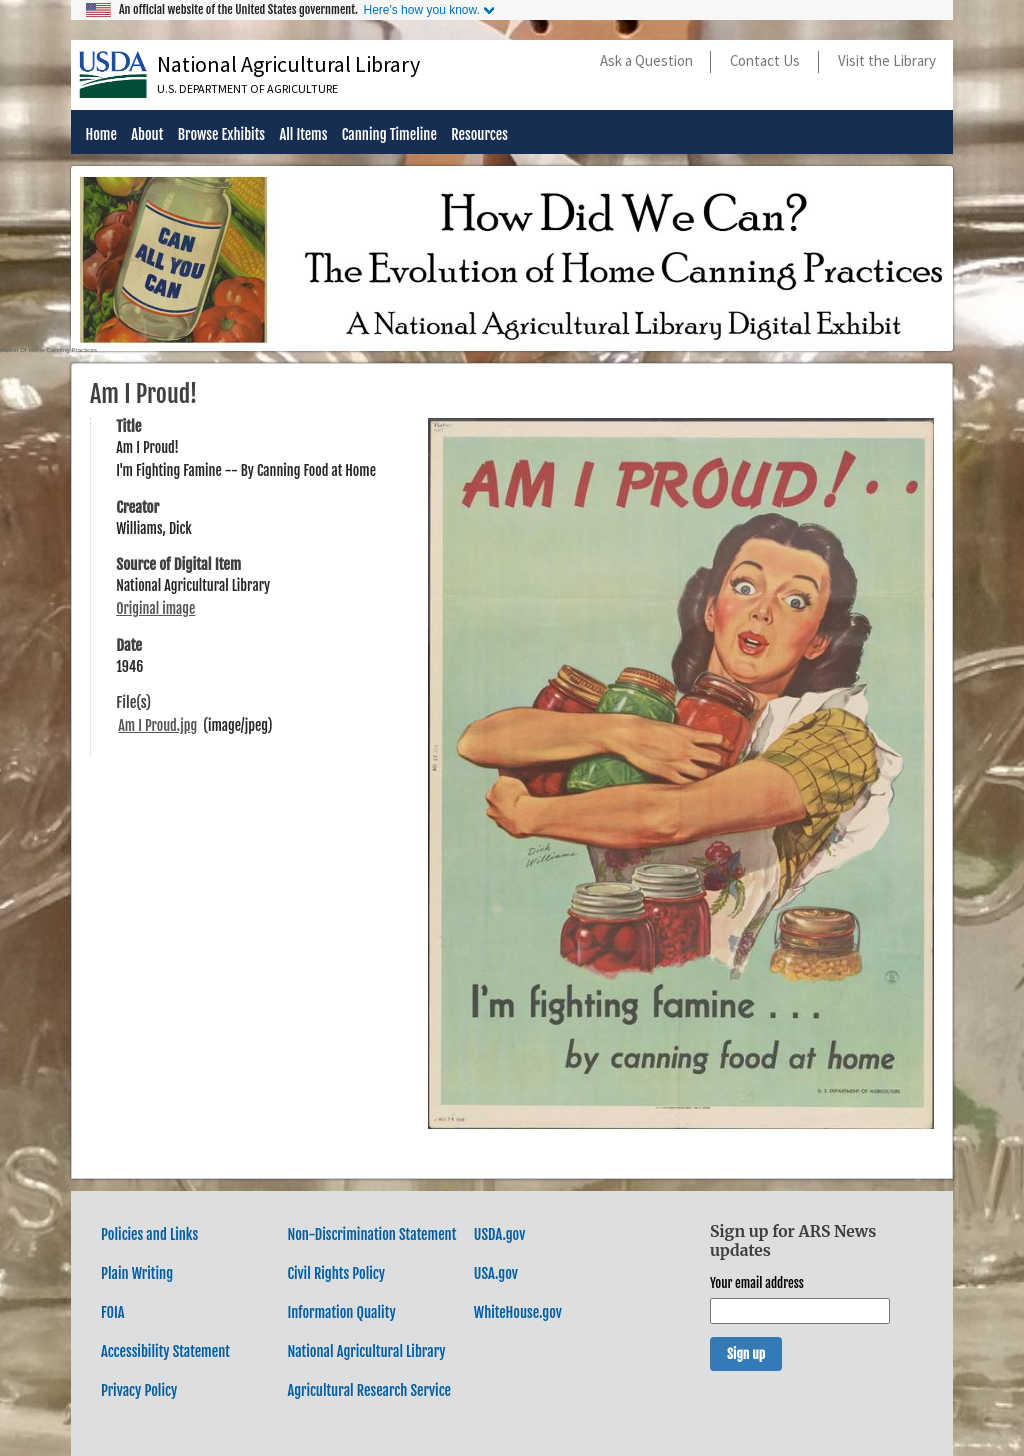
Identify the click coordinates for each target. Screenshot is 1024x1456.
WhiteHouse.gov (518, 1312)
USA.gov (496, 1273)
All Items (303, 135)
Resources (479, 135)
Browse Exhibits (221, 135)
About (147, 135)
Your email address (757, 1283)
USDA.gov (499, 1234)
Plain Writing (137, 1273)
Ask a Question (646, 60)
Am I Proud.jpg (157, 725)
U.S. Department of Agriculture (247, 88)
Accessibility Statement (165, 1351)
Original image (155, 608)
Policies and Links (149, 1234)
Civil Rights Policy (336, 1273)
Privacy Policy (139, 1390)
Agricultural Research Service (369, 1390)
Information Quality (341, 1312)
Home (100, 135)
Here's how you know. (421, 10)
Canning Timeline (389, 135)
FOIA (113, 1312)
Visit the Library (887, 60)
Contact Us (765, 60)
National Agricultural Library (288, 64)
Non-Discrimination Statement (371, 1234)
